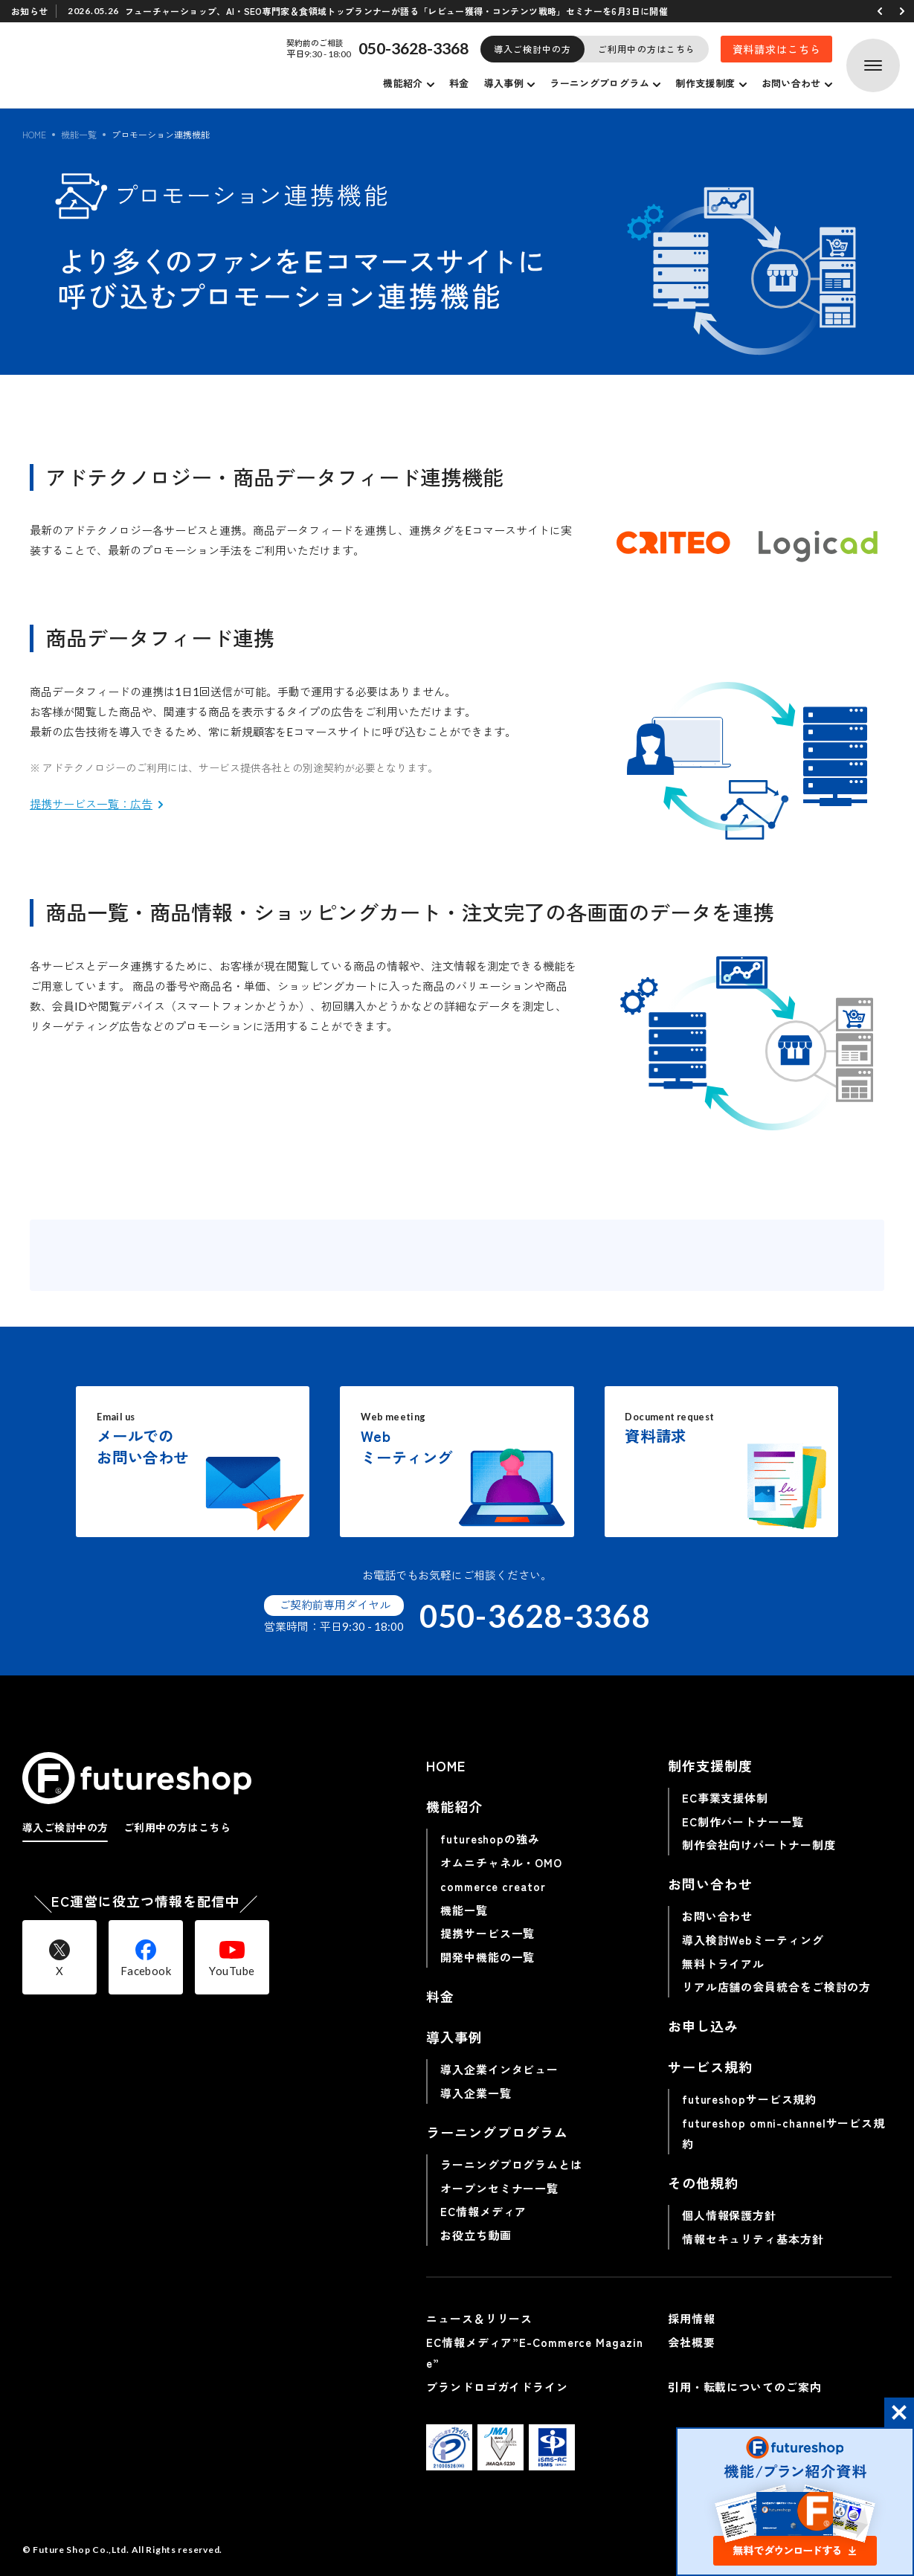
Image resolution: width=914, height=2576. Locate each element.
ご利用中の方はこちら (646, 48)
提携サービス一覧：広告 (91, 804)
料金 (459, 83)
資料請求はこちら (777, 49)
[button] (880, 11)
